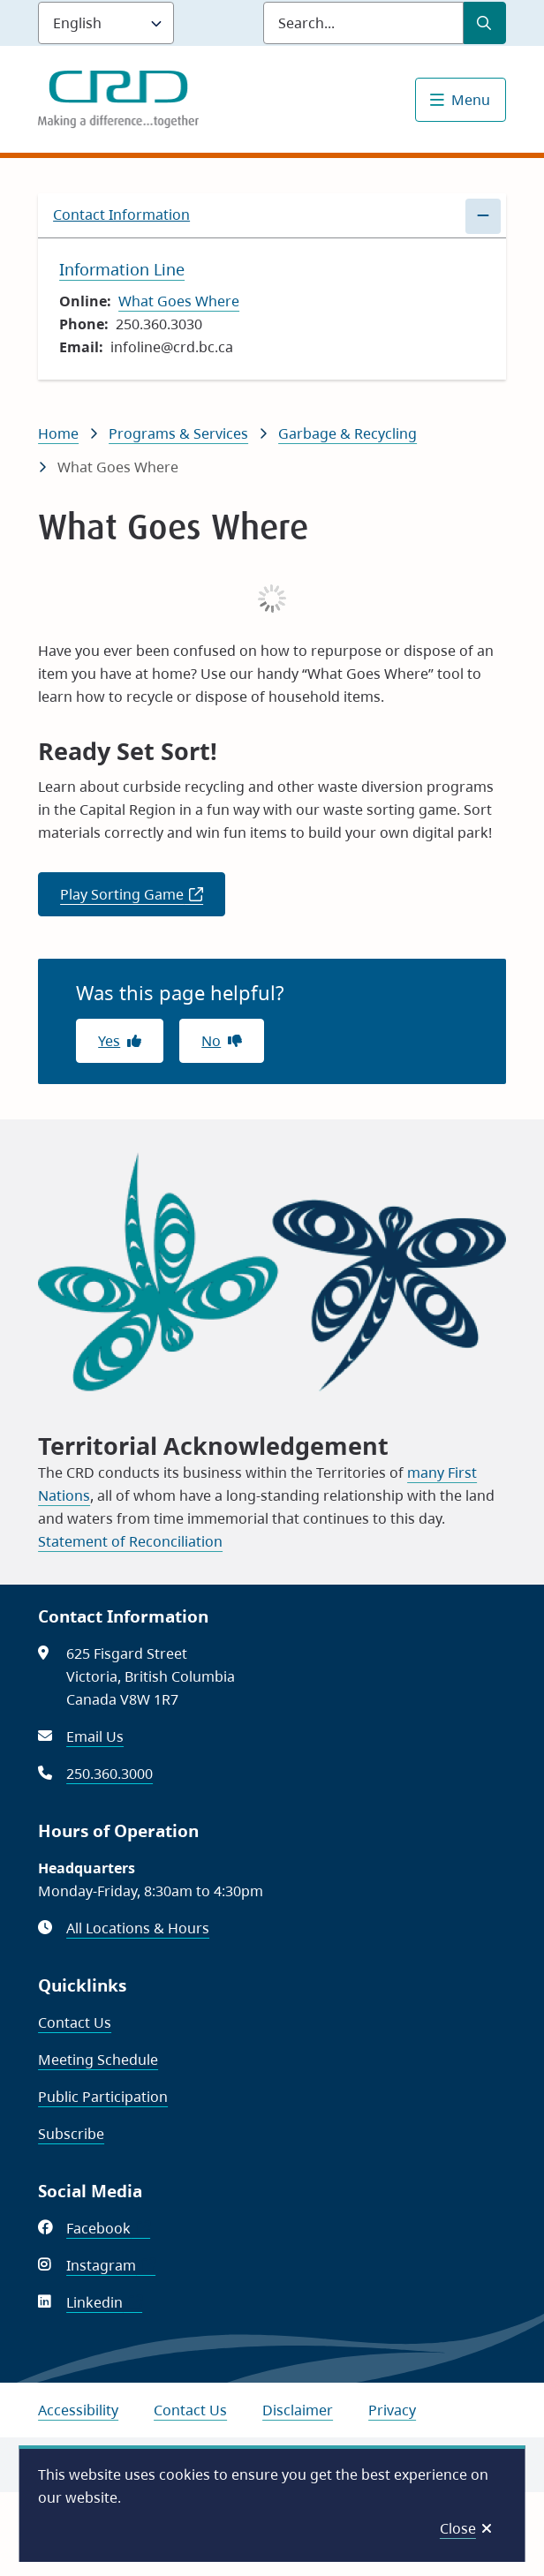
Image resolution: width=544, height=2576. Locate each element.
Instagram (110, 2265)
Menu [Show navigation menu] (470, 99)
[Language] (106, 23)
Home (58, 433)
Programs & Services (178, 433)
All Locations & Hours (137, 1928)
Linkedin (104, 2302)
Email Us (95, 1736)
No (211, 1041)
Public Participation (103, 2096)
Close (458, 2528)
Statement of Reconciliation (130, 1541)
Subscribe (71, 2133)
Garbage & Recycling (347, 433)
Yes (109, 1041)
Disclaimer (297, 2410)
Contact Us (74, 2022)
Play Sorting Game (142, 899)
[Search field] (363, 23)
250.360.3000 (109, 1773)
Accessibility (78, 2410)
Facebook (108, 2228)
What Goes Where (178, 301)
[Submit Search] (485, 23)
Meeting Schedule (98, 2059)
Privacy (392, 2410)
